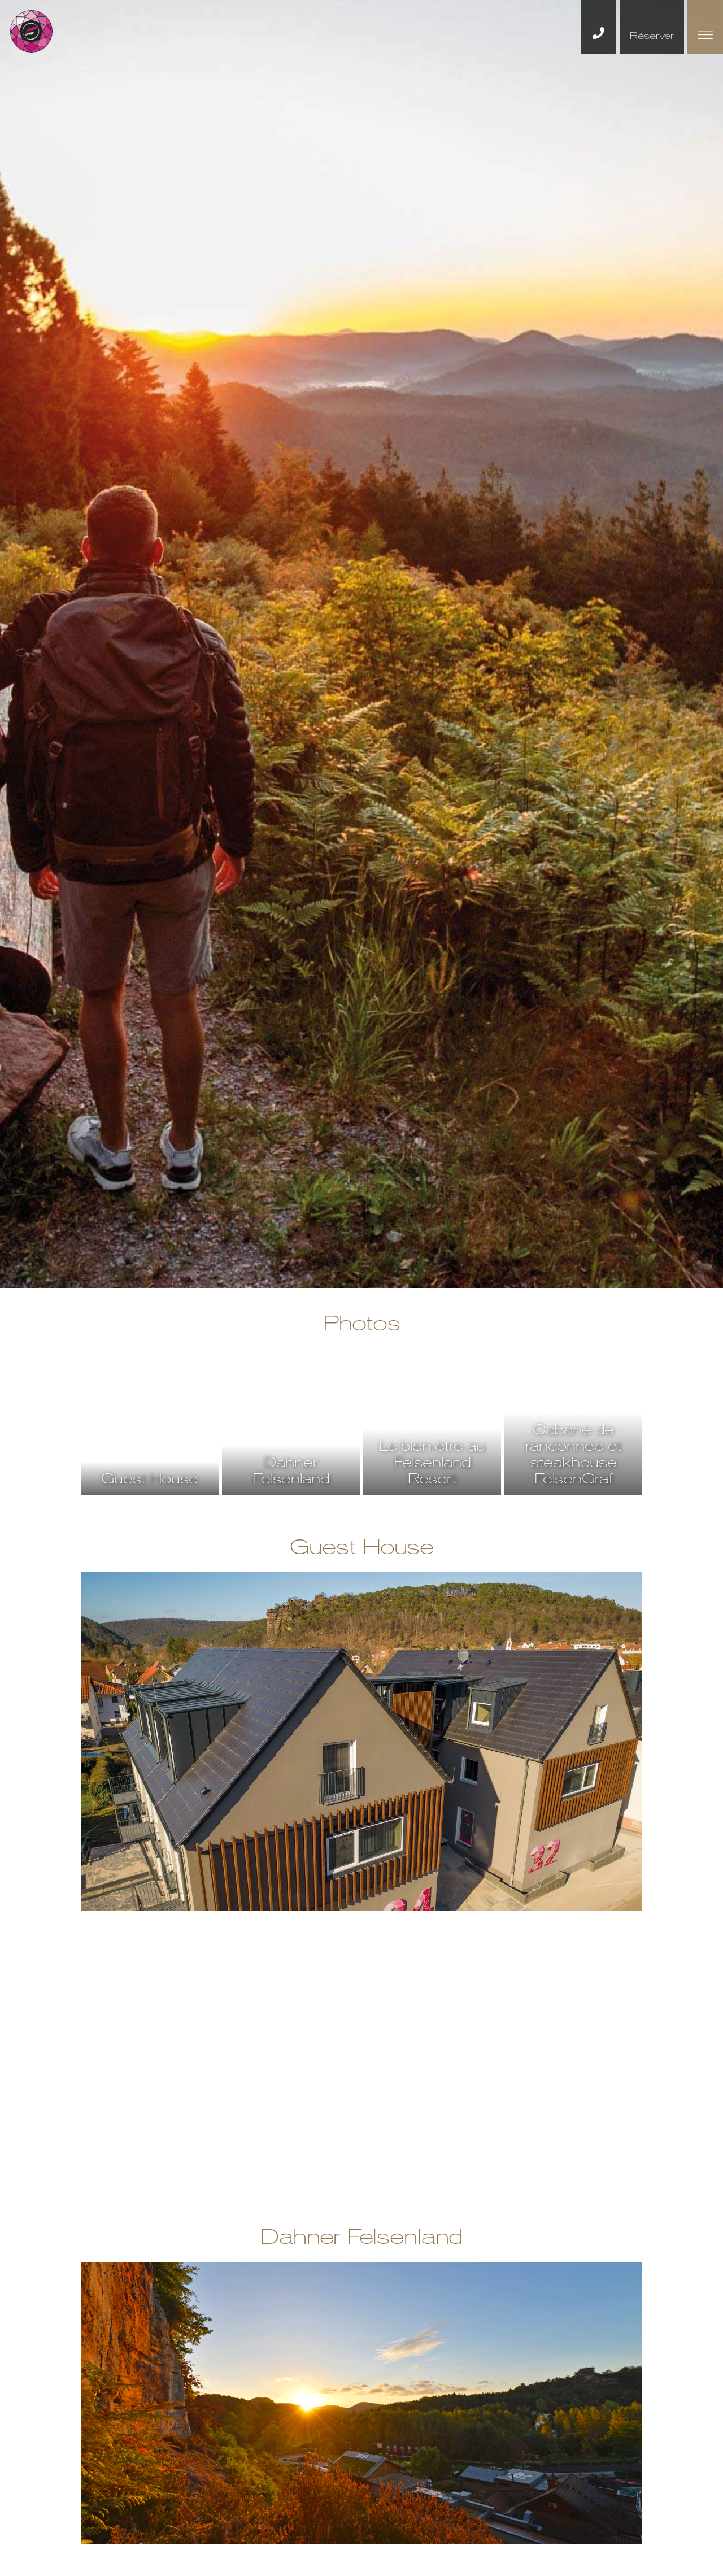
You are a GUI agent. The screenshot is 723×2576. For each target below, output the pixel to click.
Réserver (652, 35)
